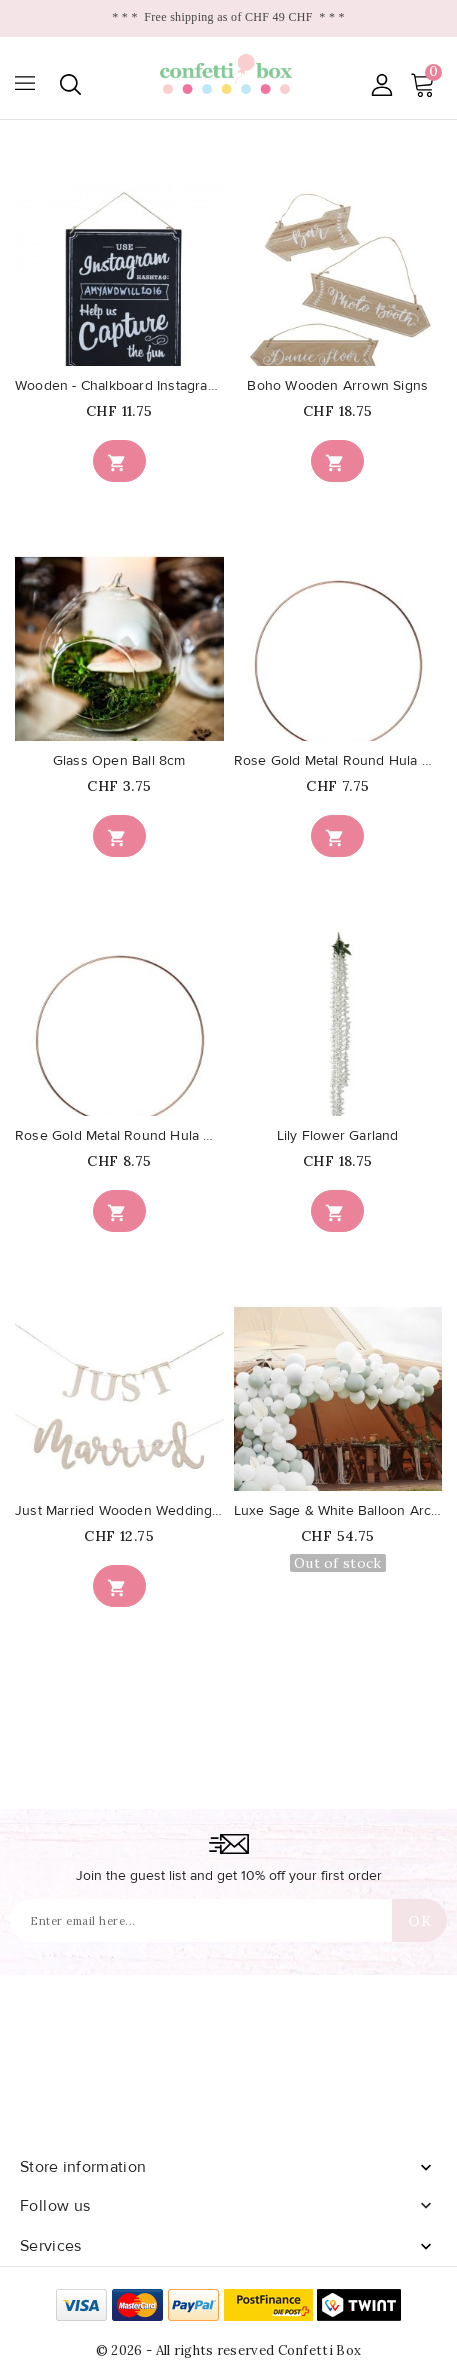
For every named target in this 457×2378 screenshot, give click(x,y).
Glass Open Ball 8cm (119, 761)
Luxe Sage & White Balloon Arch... (338, 1511)
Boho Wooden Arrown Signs (337, 386)
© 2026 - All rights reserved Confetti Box (228, 2350)
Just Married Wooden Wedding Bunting (119, 1511)
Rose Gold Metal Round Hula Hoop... (338, 761)
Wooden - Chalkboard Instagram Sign (119, 386)
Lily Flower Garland (338, 1136)
